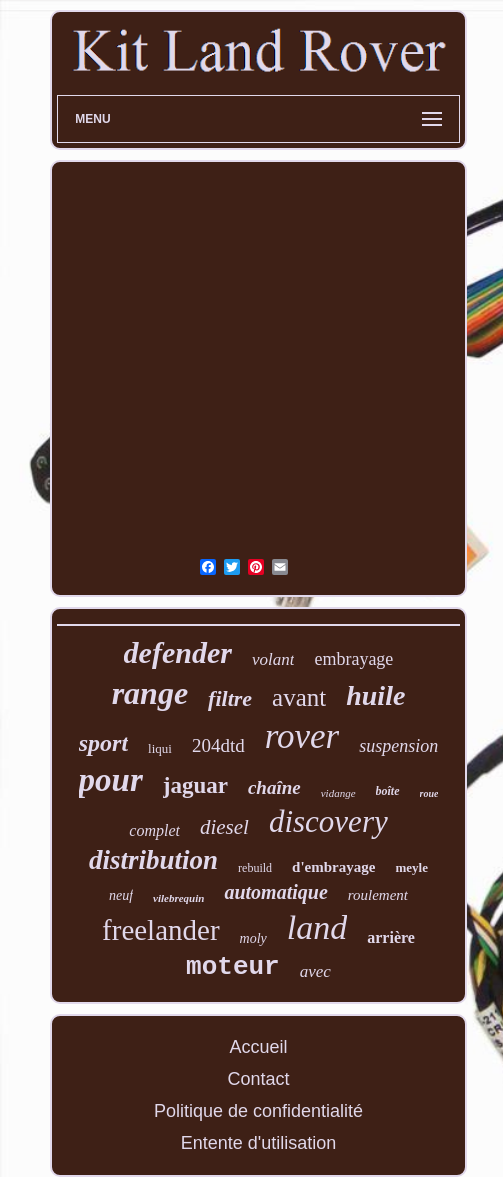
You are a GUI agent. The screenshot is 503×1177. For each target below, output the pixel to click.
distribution (153, 860)
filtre (230, 698)
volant (273, 659)
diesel (224, 827)
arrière (391, 937)
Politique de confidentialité (258, 1111)
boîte (388, 791)
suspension (398, 746)
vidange (338, 793)
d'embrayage (333, 867)
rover (302, 736)
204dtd (218, 745)
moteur (233, 967)
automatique (275, 892)
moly (253, 938)
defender (178, 652)
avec (315, 971)
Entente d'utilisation (259, 1143)
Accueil (258, 1047)
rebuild (255, 868)
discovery (328, 821)
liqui (160, 748)
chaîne (274, 787)
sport (103, 743)
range (150, 693)
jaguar (195, 785)
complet (154, 830)
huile (375, 695)
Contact (258, 1079)
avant (299, 697)
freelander (161, 930)
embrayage (353, 659)
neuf (121, 895)
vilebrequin (178, 898)
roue (429, 793)
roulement (378, 895)
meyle (411, 867)
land (317, 927)
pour (111, 780)
